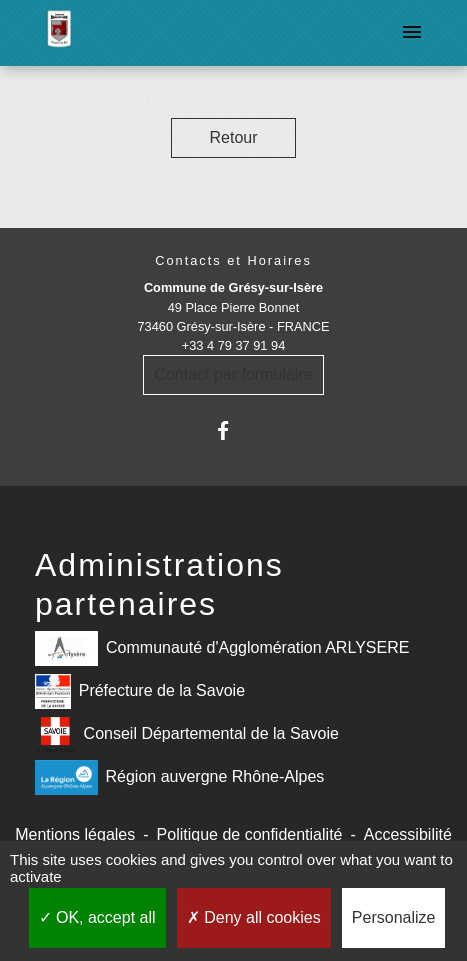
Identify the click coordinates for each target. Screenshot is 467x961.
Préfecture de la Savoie (140, 691)
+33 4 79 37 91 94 (234, 345)
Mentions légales (75, 834)
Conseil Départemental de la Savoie (187, 734)
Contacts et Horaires (233, 260)
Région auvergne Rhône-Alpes (179, 777)
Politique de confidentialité (250, 834)
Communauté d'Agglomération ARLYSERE (222, 648)
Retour (233, 137)
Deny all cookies (254, 917)
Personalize (394, 917)
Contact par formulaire (233, 374)
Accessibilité (408, 834)
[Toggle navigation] (412, 33)
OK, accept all (97, 917)
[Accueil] (59, 33)
